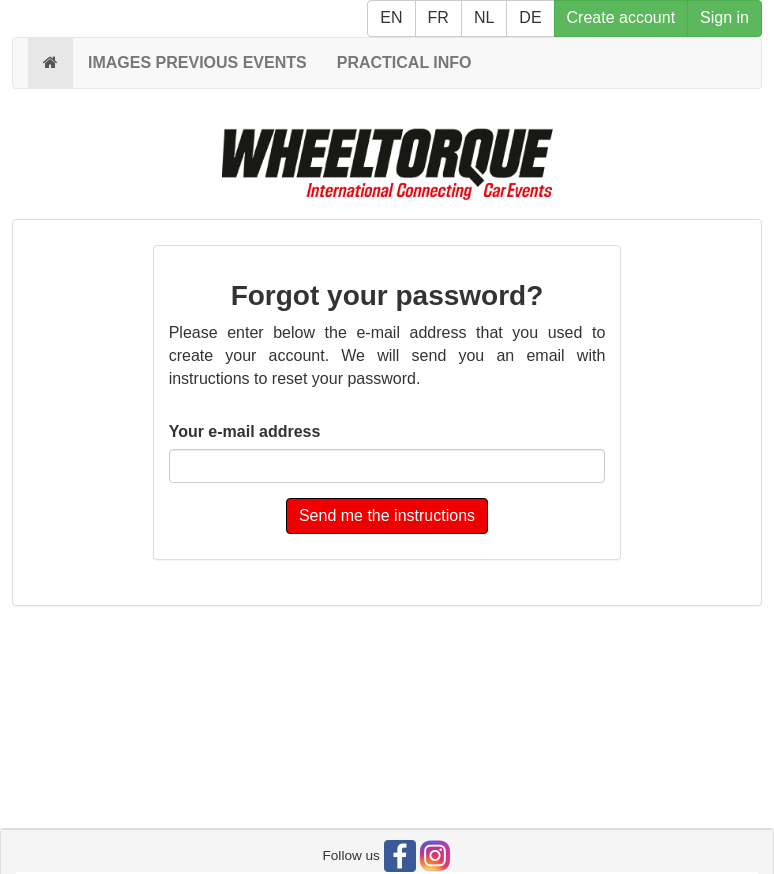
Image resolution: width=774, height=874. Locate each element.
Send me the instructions (387, 515)
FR (438, 17)
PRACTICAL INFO (404, 62)
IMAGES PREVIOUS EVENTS (197, 62)
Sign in (724, 17)
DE (530, 17)
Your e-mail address (245, 431)
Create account (621, 17)
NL (484, 17)
